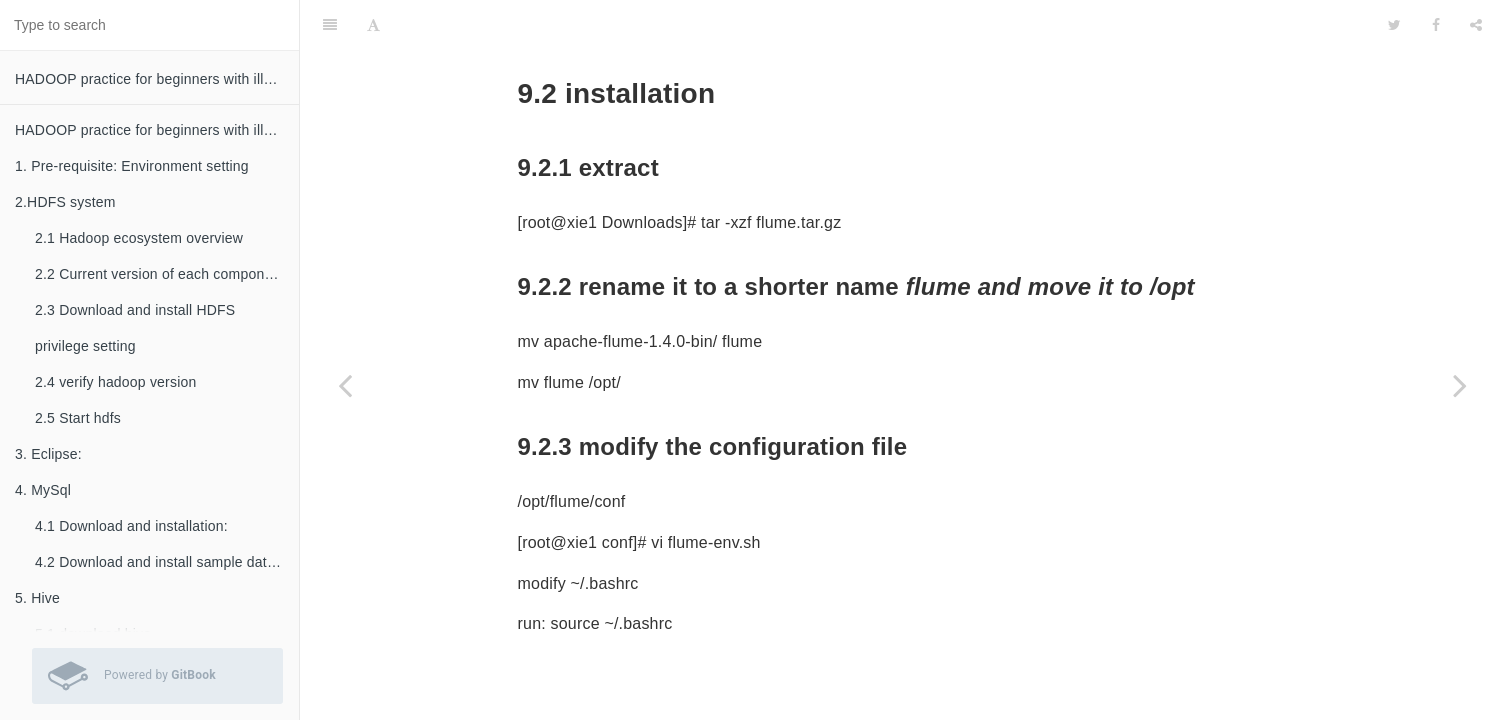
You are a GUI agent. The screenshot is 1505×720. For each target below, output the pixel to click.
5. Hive (37, 598)
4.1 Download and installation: (131, 526)
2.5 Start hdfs (78, 418)
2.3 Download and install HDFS (135, 310)
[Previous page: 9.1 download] (345, 385)
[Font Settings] (373, 25)
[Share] (1476, 25)
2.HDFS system (65, 202)
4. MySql (43, 490)
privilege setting (85, 346)
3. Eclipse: (48, 454)
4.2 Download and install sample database (167, 562)
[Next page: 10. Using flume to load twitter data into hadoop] (1460, 385)
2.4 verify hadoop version (115, 382)
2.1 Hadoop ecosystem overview (139, 238)
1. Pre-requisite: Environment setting (132, 166)
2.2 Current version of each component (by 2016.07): (167, 274)
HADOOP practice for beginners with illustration (157, 79)
